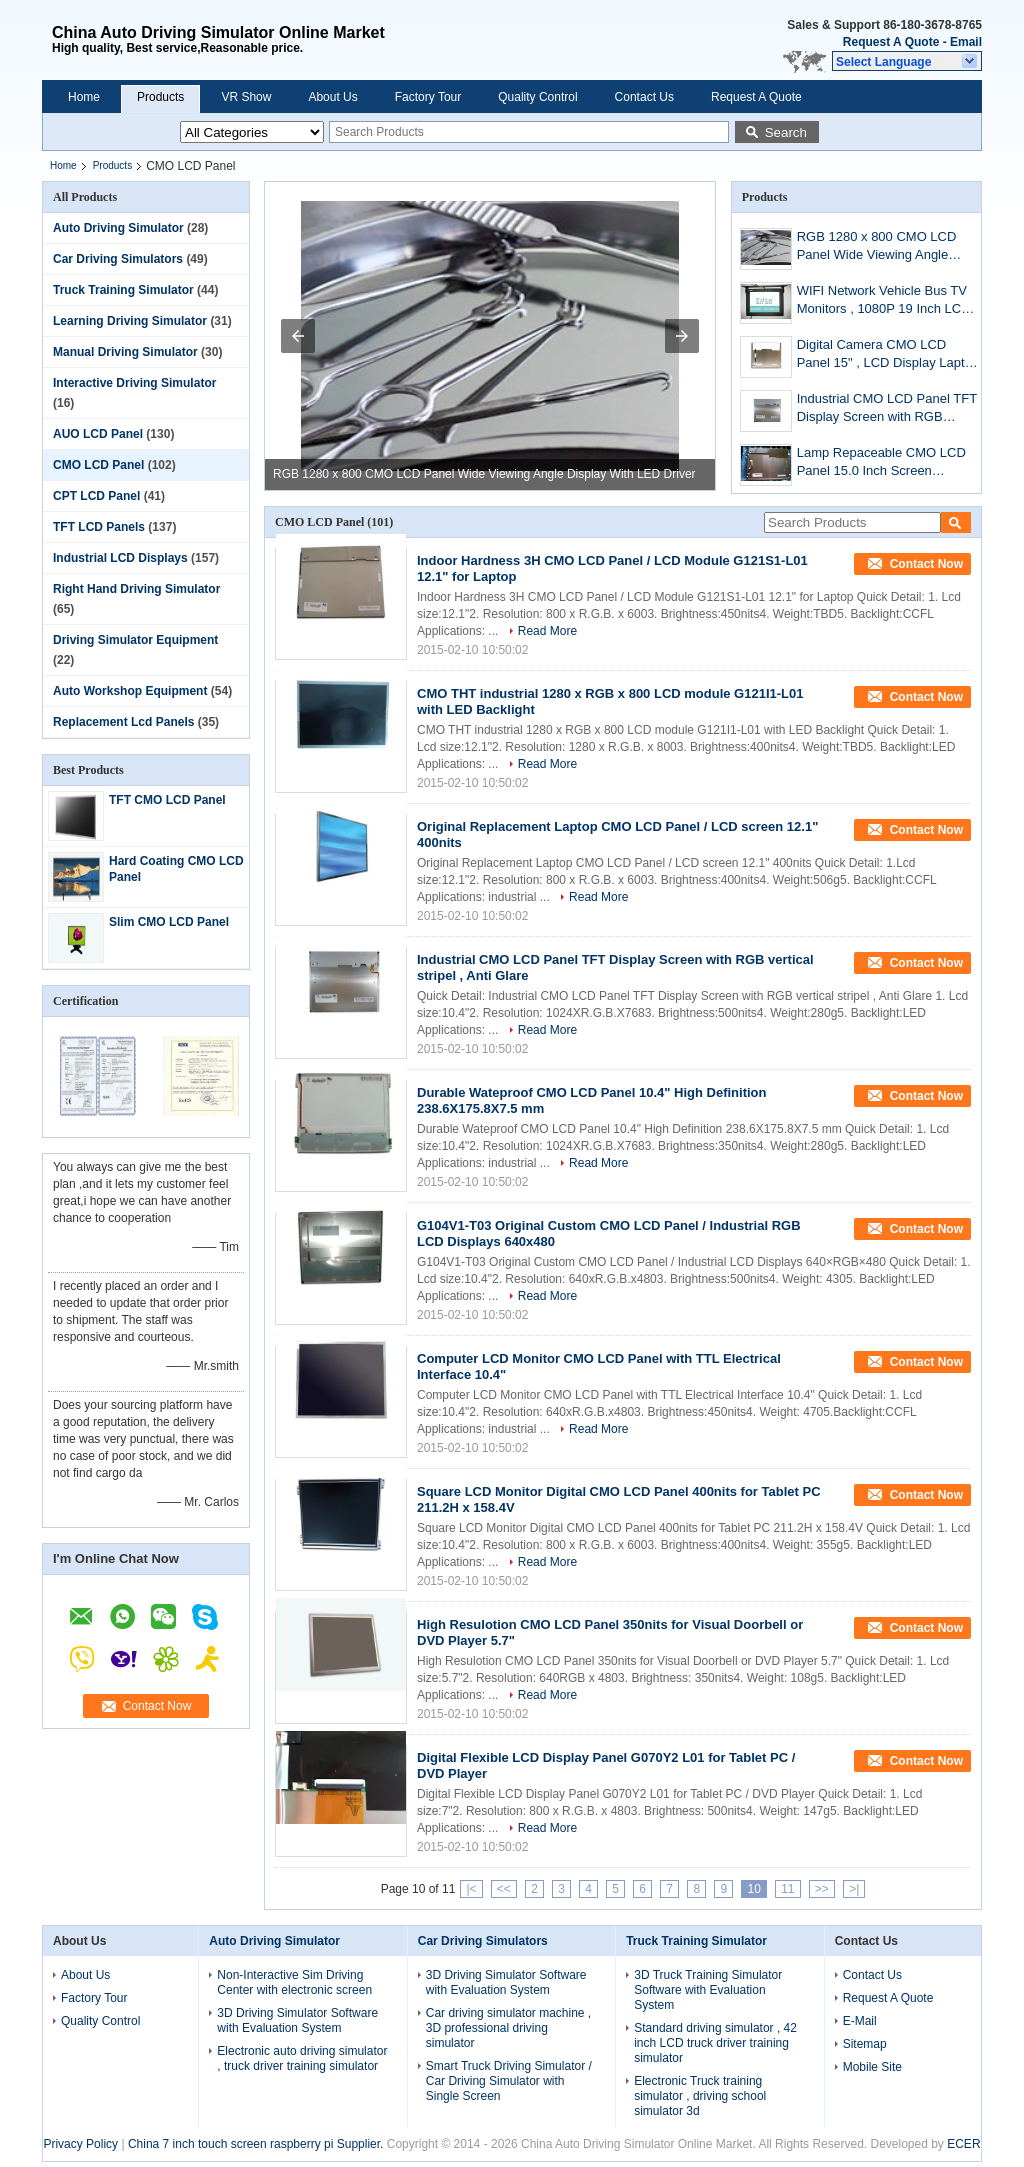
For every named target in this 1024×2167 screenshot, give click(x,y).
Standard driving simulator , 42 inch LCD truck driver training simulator (715, 2043)
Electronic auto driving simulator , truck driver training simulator (302, 2058)
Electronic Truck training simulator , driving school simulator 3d (700, 2096)
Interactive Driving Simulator (134, 383)
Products (160, 97)
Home (84, 97)
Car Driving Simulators (118, 259)
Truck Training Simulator (123, 290)
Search (786, 132)
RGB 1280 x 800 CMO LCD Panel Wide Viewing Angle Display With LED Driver (484, 474)
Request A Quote (891, 42)
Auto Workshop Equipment (130, 691)
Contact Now (157, 1706)
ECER (963, 2144)
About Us (332, 97)
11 (787, 1889)
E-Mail (860, 2021)
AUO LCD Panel (98, 434)
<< (504, 1889)
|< (471, 1889)
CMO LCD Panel (98, 465)
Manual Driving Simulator (125, 352)
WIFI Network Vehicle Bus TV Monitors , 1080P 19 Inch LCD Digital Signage (884, 301)
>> (822, 1889)
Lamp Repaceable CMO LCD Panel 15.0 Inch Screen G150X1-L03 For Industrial (881, 463)
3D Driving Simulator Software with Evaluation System (297, 2020)
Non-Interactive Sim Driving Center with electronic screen (294, 1982)
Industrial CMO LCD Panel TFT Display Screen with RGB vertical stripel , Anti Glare (887, 409)
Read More (547, 631)
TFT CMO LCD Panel (167, 800)
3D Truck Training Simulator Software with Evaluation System (708, 1990)
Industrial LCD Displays (120, 558)
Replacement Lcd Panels (123, 722)
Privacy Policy (80, 2144)
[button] (907, 61)
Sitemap (865, 2044)
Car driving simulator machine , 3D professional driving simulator (508, 2028)
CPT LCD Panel (96, 496)
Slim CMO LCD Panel (169, 922)
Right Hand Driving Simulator (136, 589)
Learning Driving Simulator (130, 321)
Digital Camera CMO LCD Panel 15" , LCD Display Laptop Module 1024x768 (888, 355)
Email (966, 42)
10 (753, 1889)
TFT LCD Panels (99, 527)
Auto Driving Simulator (118, 228)
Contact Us (644, 97)
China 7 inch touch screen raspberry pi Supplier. (257, 2144)
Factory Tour (428, 97)
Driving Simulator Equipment (135, 640)
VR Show (246, 97)
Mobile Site (872, 2067)
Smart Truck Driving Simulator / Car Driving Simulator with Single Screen (509, 2081)
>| (854, 1889)
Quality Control (537, 97)
